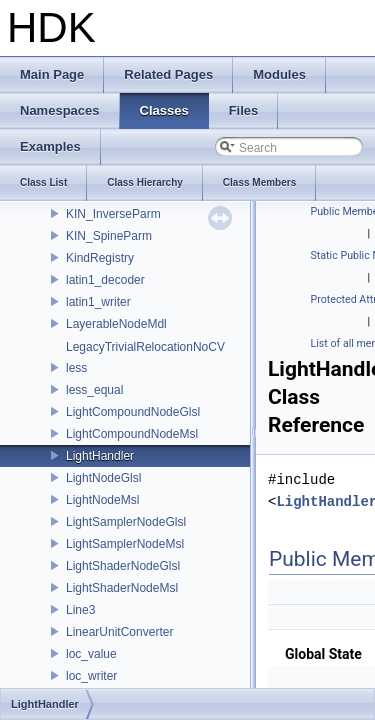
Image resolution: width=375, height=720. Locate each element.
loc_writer (91, 676)
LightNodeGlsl (103, 478)
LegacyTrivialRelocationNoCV (145, 347)
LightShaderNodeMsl (122, 588)
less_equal (94, 390)
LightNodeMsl (102, 500)
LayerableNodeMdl (116, 324)
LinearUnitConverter (119, 632)
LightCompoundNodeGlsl (133, 412)
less (76, 368)
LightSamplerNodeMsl (125, 544)
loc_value (91, 654)
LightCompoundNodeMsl (132, 434)
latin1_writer (98, 302)
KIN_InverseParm (113, 214)
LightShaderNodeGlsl (123, 566)
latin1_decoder (105, 280)
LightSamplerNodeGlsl (126, 522)
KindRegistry (100, 258)
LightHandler (100, 456)
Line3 (80, 610)
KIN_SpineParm (109, 236)
